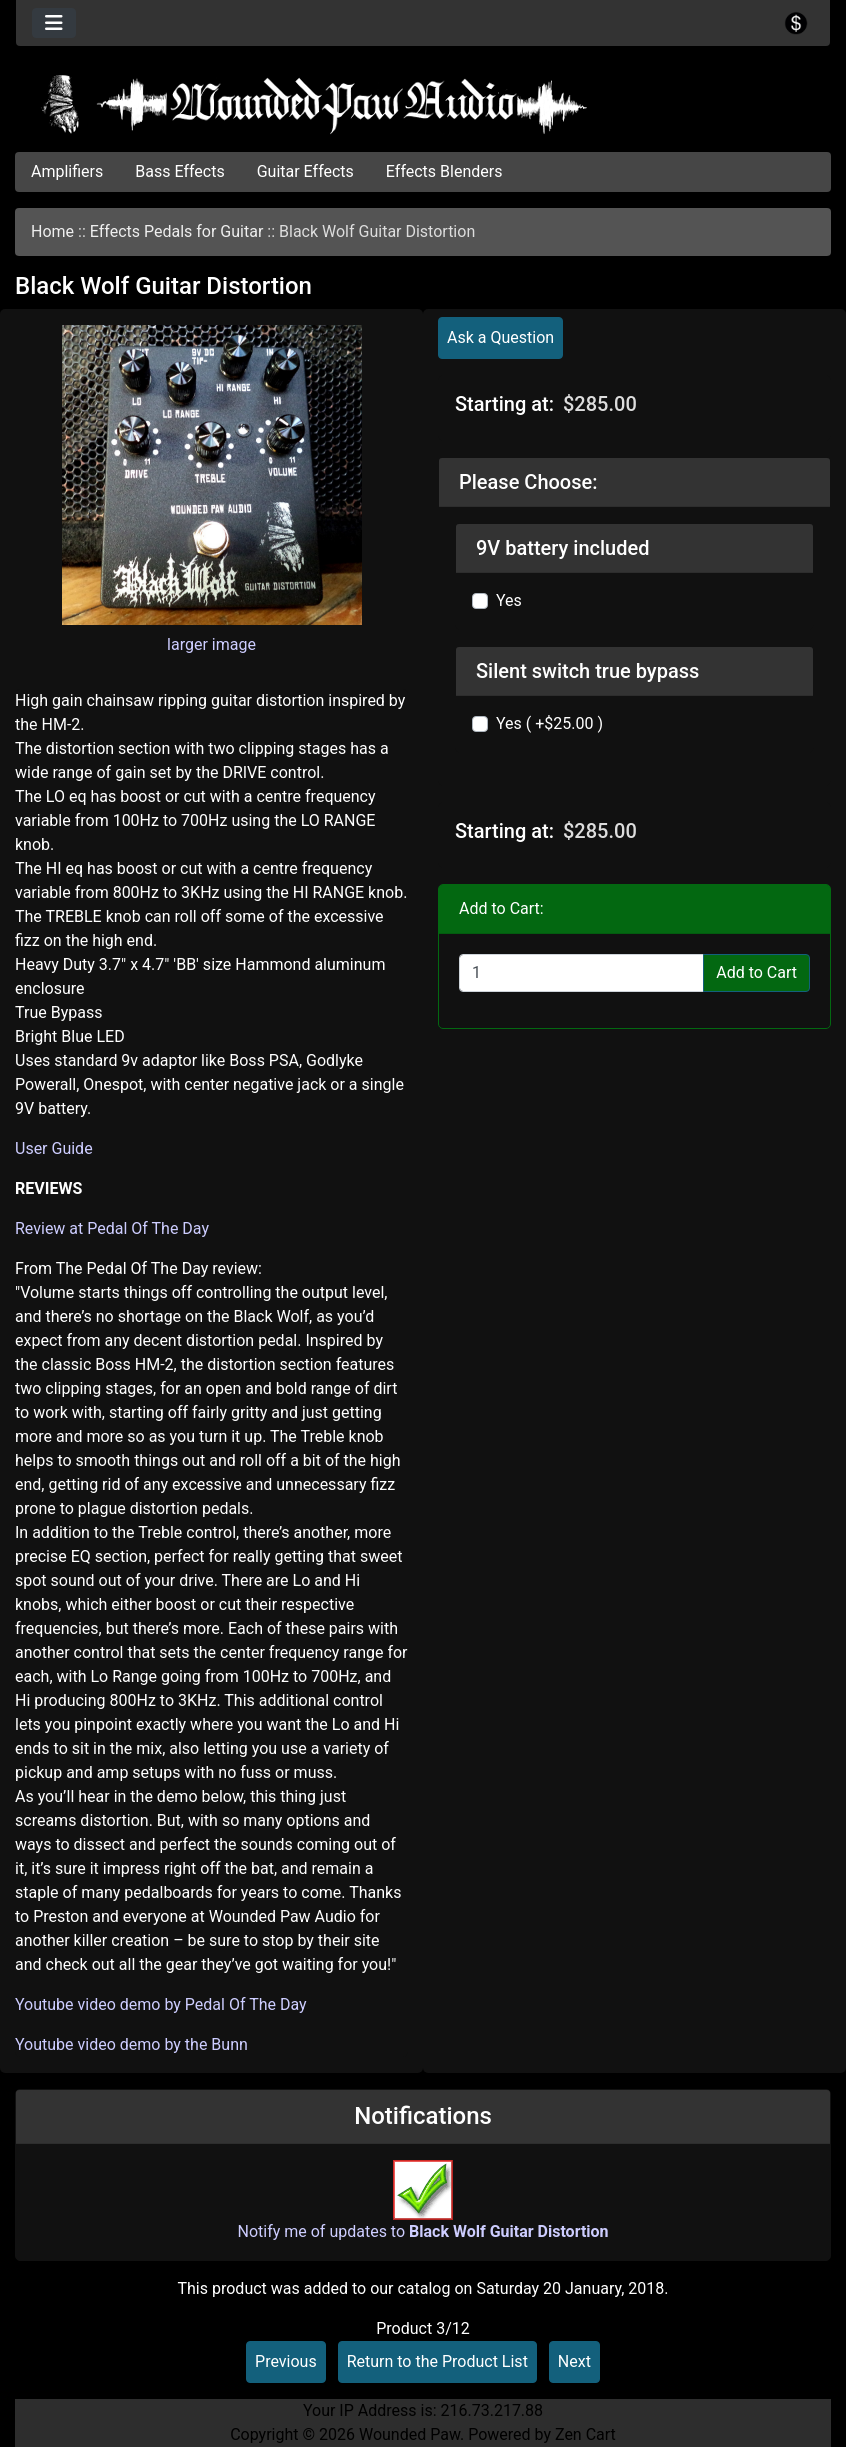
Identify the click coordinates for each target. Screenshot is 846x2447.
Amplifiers (67, 171)
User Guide (54, 1148)
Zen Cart (585, 2434)
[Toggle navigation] (54, 23)
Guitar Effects (305, 171)
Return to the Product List (437, 2361)
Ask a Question (500, 337)
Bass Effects (179, 171)
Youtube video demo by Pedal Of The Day (161, 2004)
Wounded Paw (409, 2434)
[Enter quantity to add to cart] (581, 973)
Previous (286, 2361)
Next (574, 2361)
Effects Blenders (444, 171)
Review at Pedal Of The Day (112, 1228)
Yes (509, 600)
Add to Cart (756, 972)
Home (52, 231)
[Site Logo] (423, 104)
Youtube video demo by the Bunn (131, 2044)
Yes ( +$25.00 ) (549, 723)
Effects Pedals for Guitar (177, 231)
